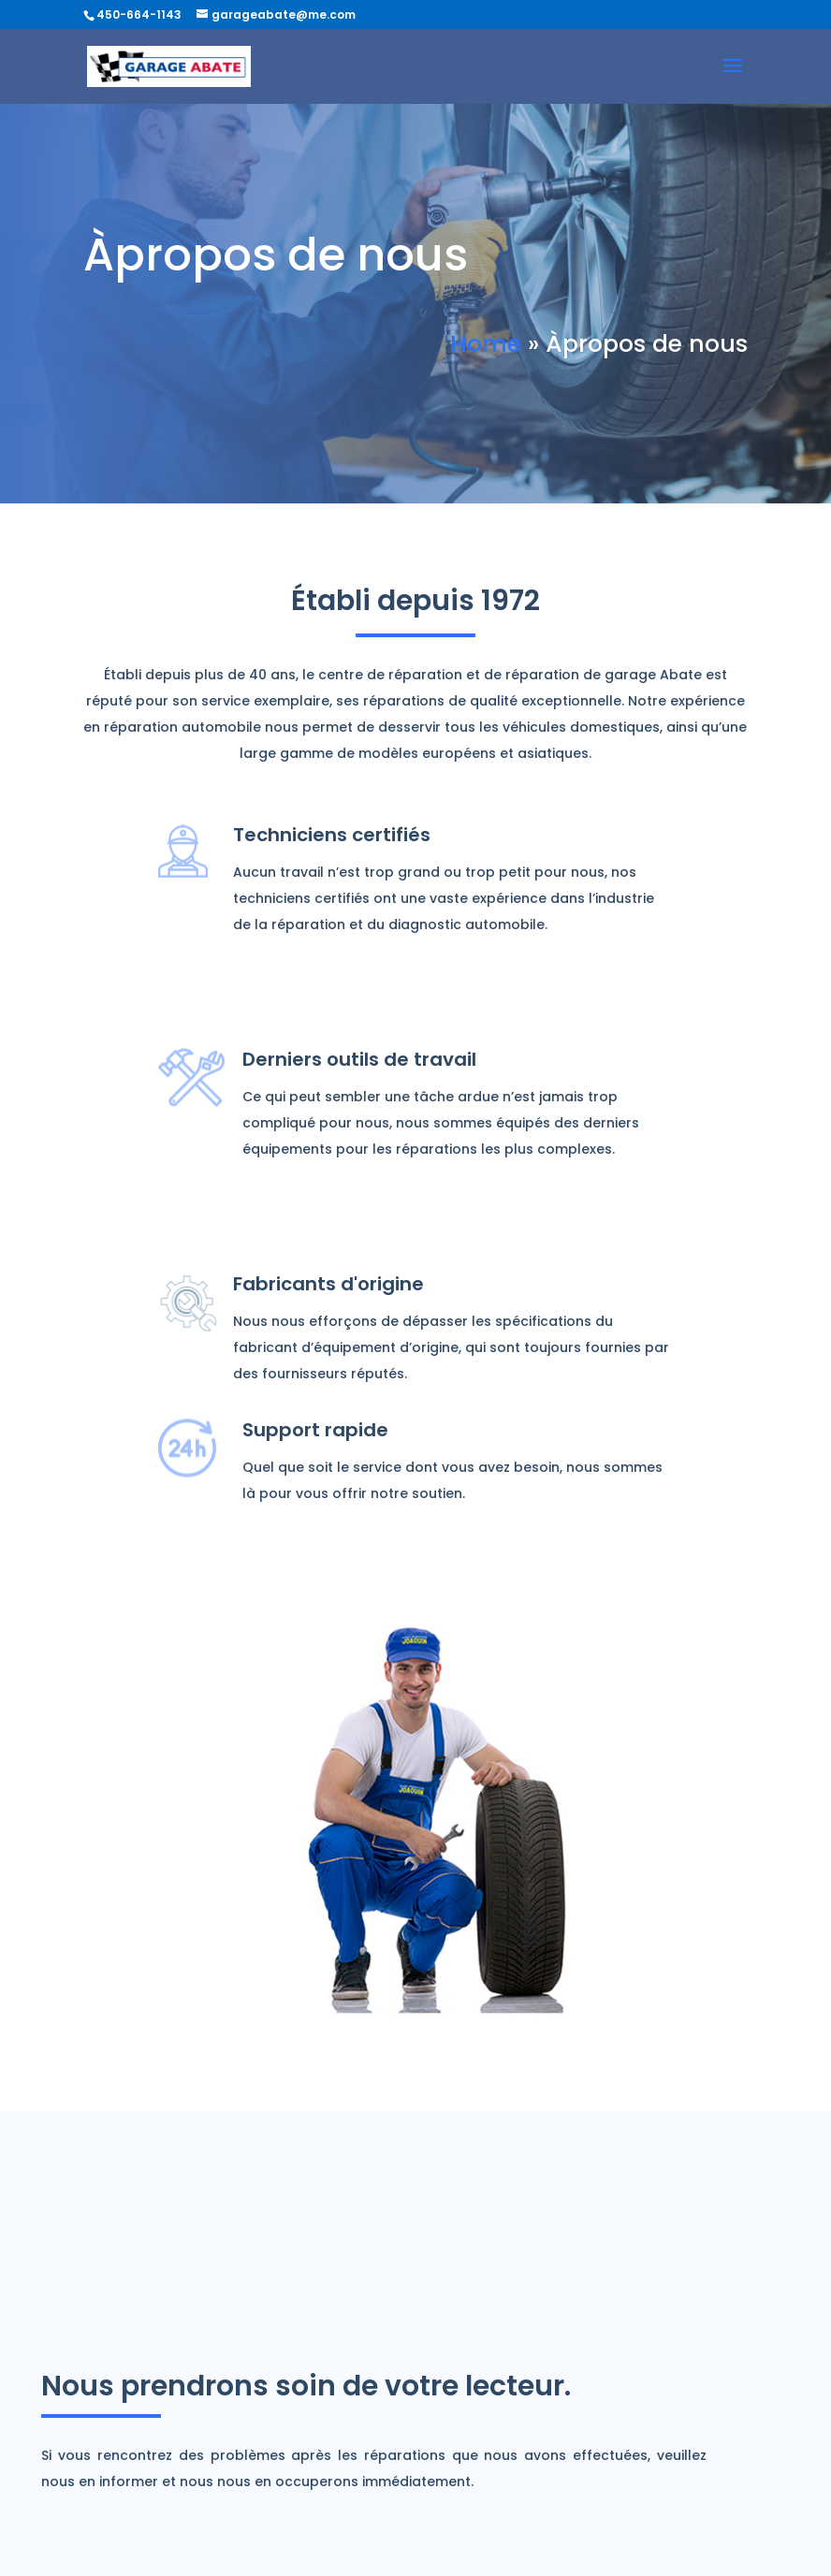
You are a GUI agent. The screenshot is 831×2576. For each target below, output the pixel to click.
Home (485, 343)
